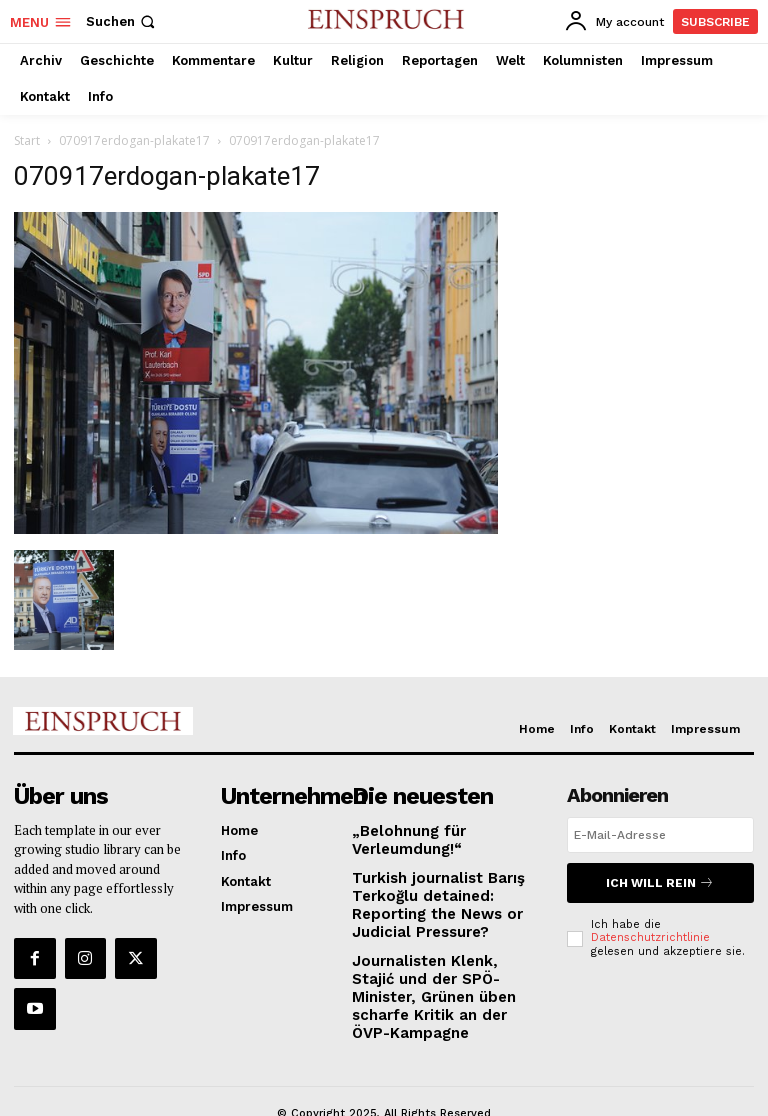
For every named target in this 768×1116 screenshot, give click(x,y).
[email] (660, 835)
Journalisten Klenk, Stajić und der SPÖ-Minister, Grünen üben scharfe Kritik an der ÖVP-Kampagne (441, 971)
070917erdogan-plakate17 (134, 140)
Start (27, 140)
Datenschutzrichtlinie (650, 932)
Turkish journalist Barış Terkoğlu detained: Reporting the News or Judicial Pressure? (429, 896)
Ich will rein (660, 880)
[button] (122, 21)
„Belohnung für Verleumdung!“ (401, 836)
